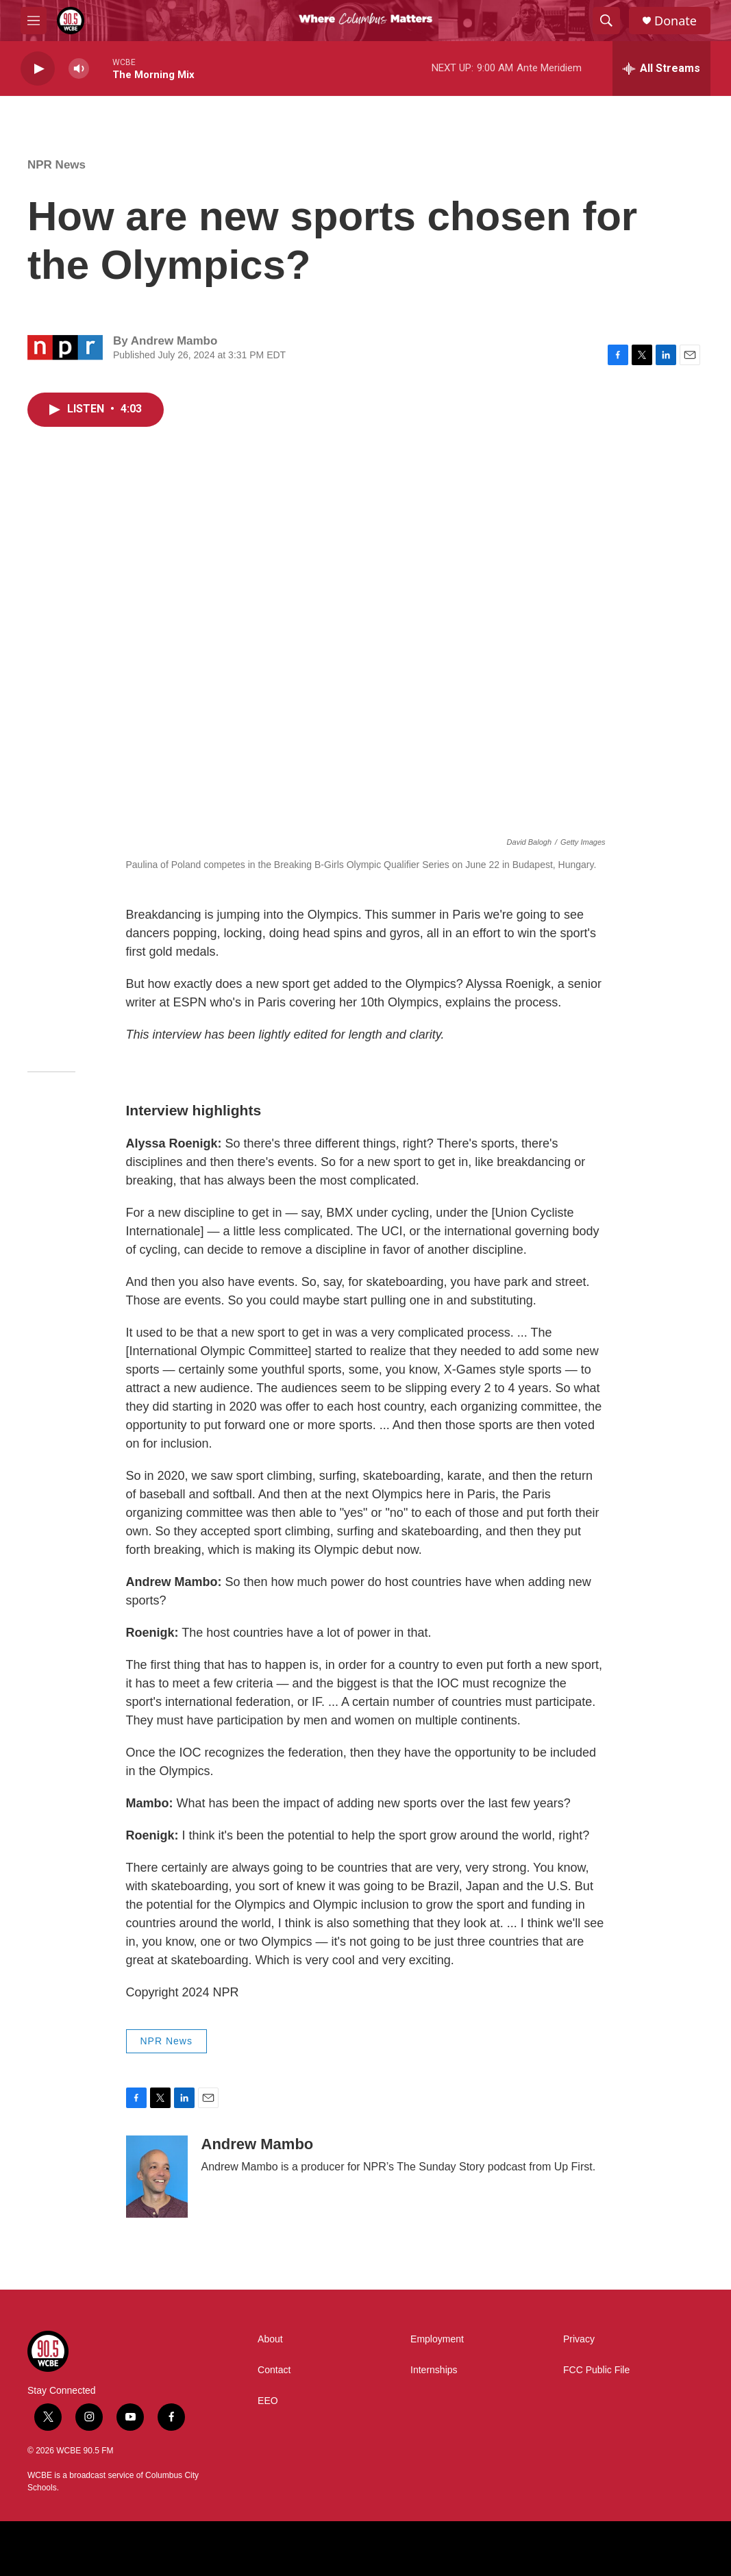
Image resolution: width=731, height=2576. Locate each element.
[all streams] (661, 68)
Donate (675, 21)
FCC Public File (596, 2370)
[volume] (78, 68)
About (270, 2339)
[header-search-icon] (606, 20)
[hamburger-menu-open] (34, 20)
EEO (268, 2401)
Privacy (579, 2339)
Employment (437, 2339)
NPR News (56, 164)
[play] (38, 69)
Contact (274, 2370)
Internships (433, 2370)
